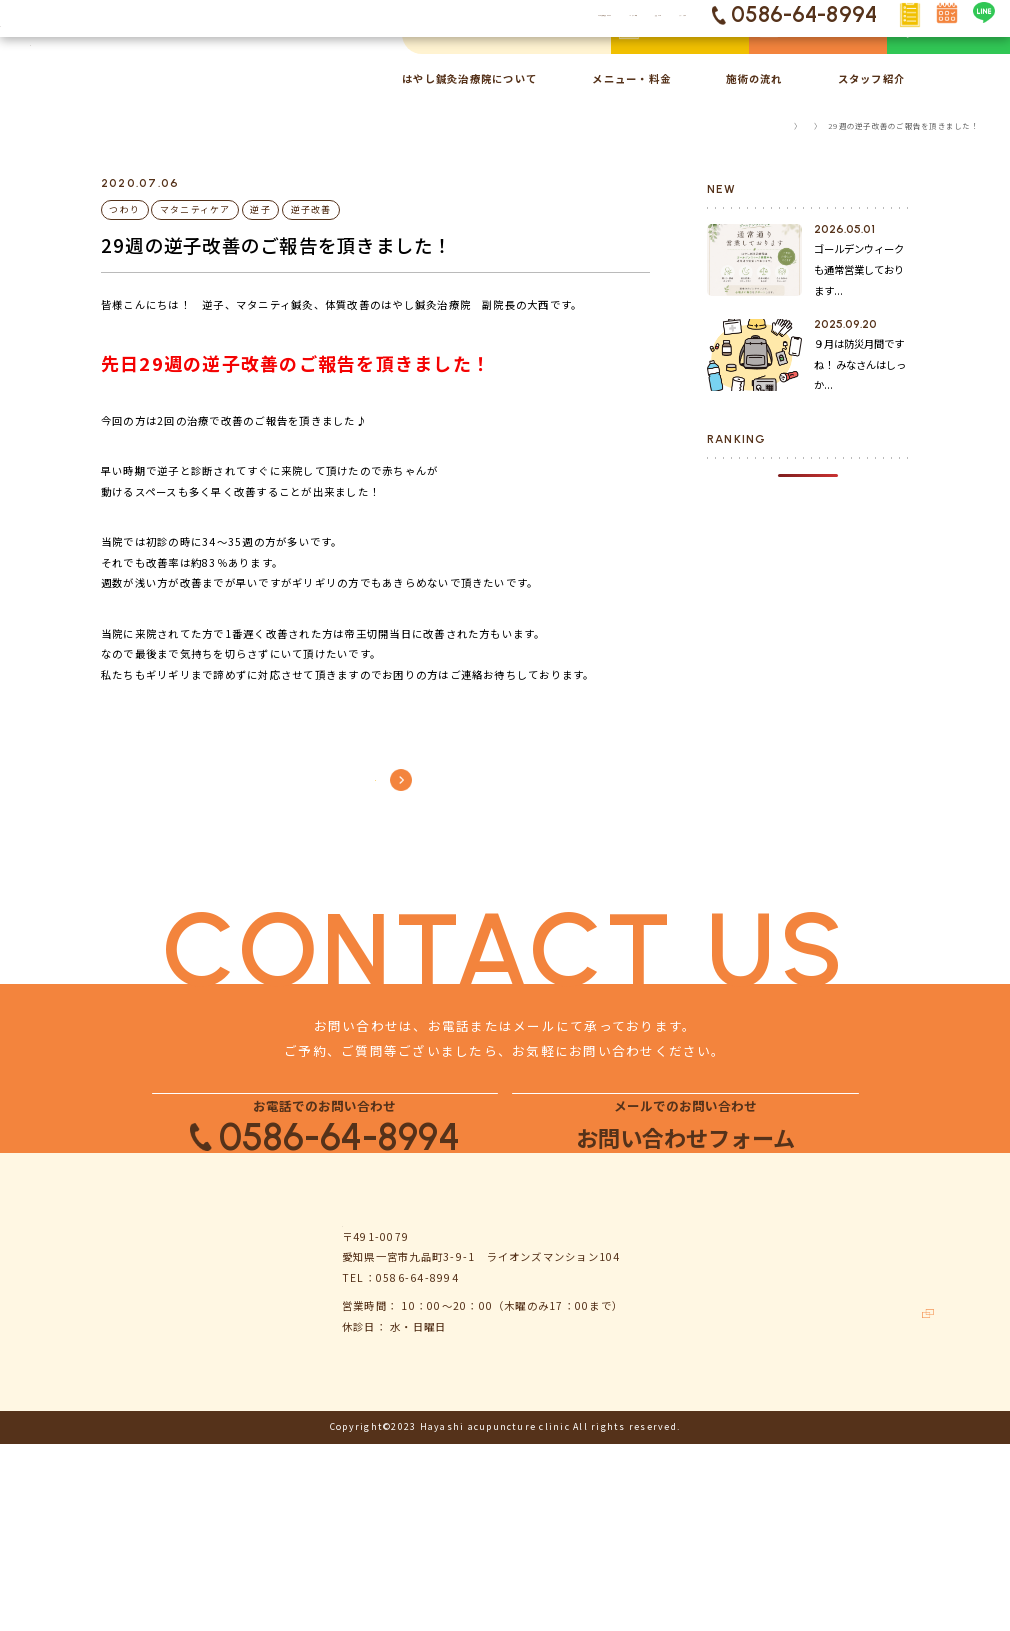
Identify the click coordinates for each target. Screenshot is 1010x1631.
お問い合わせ (875, 1441)
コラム (795, 125)
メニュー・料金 (631, 78)
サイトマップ (875, 1506)
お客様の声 (705, 1506)
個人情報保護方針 (887, 1473)
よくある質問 (875, 1375)
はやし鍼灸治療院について (469, 78)
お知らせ (699, 1408)
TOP (754, 125)
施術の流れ (754, 78)
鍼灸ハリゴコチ (888, 1538)
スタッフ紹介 (871, 78)
